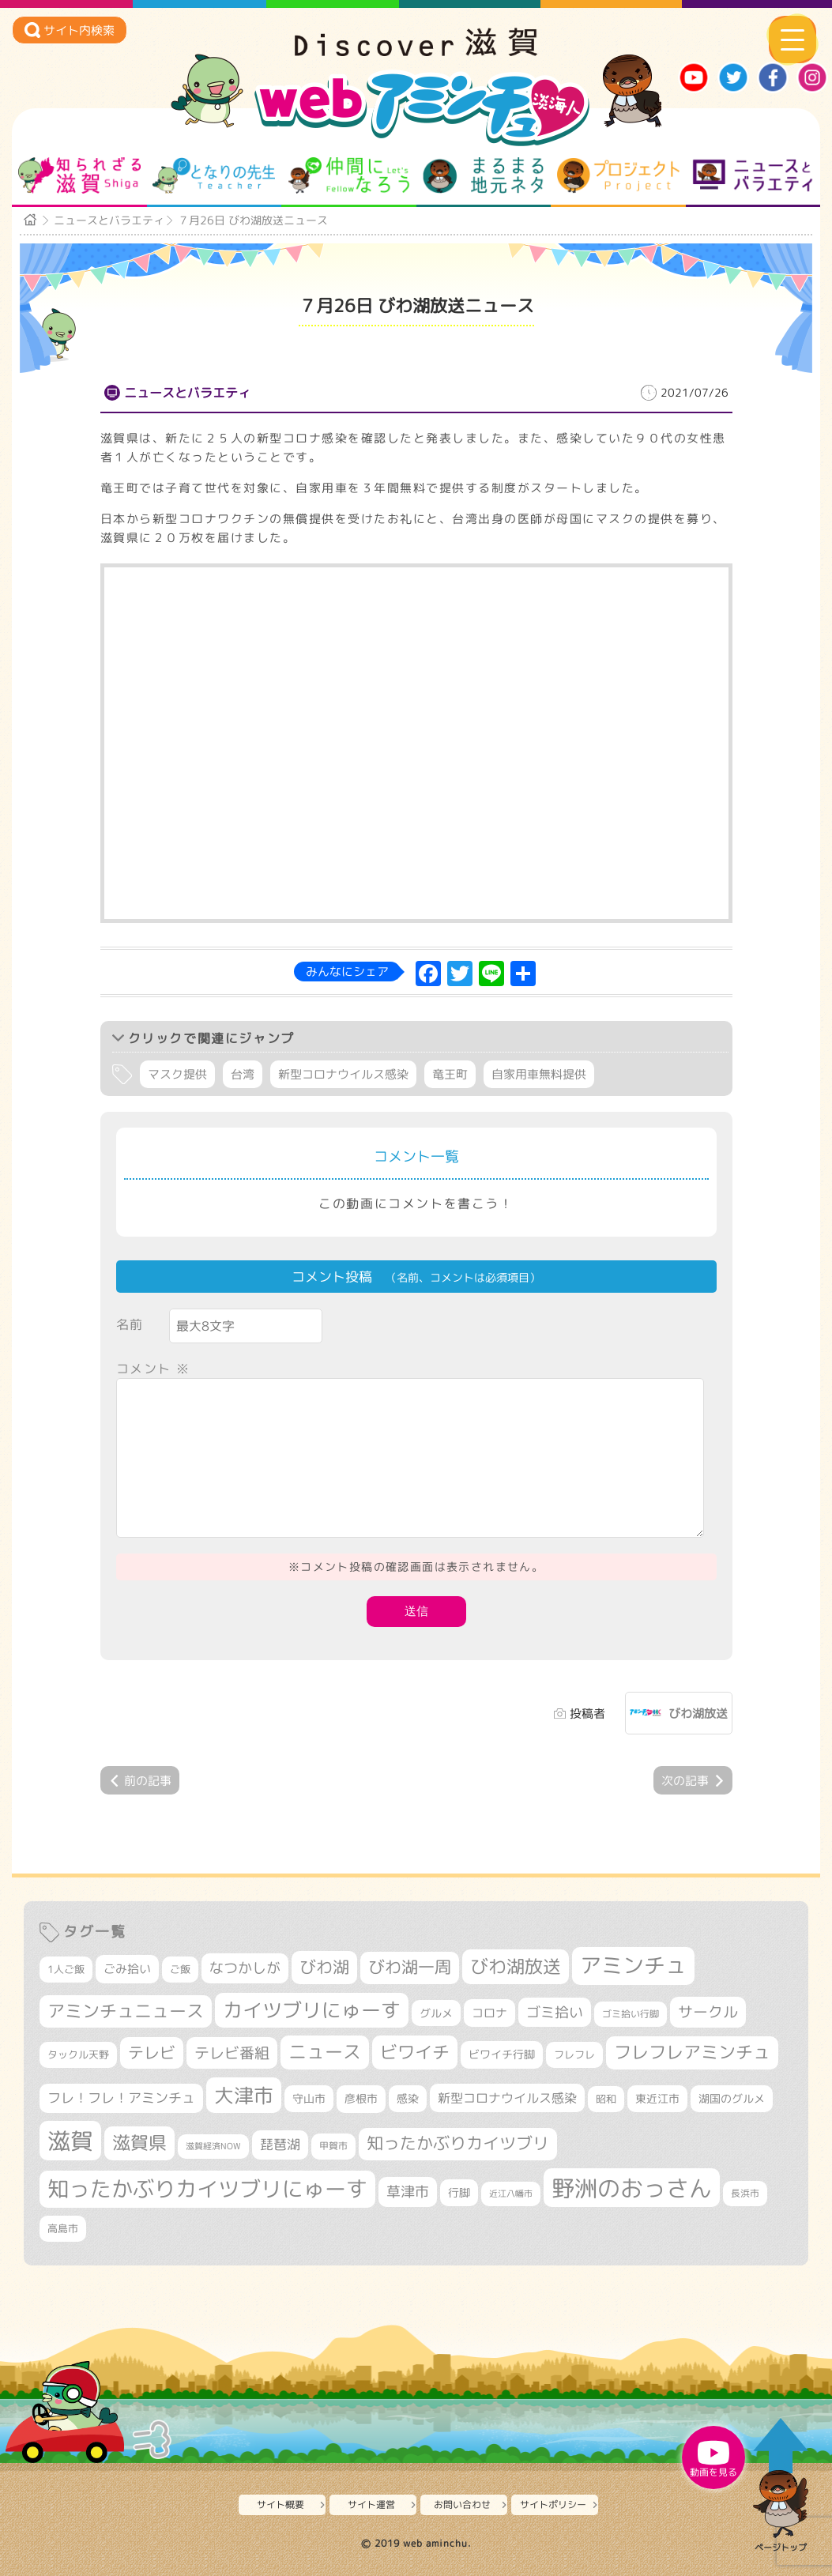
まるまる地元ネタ (483, 175)
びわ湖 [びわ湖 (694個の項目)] (324, 1967)
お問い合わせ (462, 2504)
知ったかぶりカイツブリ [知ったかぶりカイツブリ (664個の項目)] (458, 2143)
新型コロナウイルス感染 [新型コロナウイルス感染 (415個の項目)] (507, 2098)
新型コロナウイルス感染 (343, 1074)
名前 (130, 1324)
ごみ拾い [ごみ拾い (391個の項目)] (127, 1968)
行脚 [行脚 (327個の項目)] (459, 2192)
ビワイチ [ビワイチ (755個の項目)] (415, 2051)
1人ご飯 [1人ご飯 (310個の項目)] (66, 1969)
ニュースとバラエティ (752, 175)
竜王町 (450, 1074)
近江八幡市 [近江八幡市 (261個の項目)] (511, 2193)
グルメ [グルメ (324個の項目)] (436, 2013)
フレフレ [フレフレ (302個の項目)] (574, 2054)
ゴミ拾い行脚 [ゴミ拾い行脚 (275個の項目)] (630, 2014)
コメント (153, 1368)
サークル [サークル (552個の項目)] (708, 2012)
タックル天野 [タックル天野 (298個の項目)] (78, 2054)
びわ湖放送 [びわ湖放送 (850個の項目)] (515, 1966)
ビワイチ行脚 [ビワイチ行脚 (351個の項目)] (502, 2054)
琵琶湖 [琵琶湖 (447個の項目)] (280, 2144)
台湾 (242, 1074)
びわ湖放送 (698, 1713)
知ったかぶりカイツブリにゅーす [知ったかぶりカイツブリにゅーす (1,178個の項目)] (207, 2189)
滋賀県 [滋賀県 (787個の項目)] (139, 2142)
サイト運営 (371, 2504)
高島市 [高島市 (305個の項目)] (62, 2228)
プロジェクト (618, 175)
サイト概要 (280, 2504)
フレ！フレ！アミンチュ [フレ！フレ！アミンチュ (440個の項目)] (121, 2097)
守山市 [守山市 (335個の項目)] (309, 2098)
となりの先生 (213, 175)
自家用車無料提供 (538, 1074)
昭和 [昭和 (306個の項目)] (606, 2099)
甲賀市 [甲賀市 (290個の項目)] (333, 2145)
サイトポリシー (553, 2504)
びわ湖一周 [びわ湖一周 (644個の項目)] (409, 1967)
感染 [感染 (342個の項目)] (408, 2099)
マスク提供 (177, 1074)
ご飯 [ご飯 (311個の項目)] (180, 1969)
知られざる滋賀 (79, 175)
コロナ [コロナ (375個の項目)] (489, 2013)
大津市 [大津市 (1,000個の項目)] (243, 2095)
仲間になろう (349, 175)
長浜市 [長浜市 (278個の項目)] (745, 2193)
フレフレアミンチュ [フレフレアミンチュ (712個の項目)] (692, 2052)
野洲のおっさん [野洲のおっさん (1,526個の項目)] (632, 2187)
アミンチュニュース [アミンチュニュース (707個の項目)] (125, 2011)
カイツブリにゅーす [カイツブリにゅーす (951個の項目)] (312, 2010)
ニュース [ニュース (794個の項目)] (324, 2051)
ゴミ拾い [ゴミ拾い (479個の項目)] (554, 2012)
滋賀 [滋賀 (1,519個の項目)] (70, 2140)
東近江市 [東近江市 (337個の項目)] (657, 2098)
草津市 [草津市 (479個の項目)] (407, 2191)
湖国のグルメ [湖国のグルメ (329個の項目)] (731, 2098)
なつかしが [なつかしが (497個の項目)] (244, 1968)
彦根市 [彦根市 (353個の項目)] (361, 2098)
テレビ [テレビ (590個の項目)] (151, 2052)
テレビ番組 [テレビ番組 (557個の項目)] (231, 2052)
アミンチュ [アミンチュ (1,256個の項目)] (633, 1965)
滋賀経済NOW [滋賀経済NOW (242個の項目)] (213, 2146)
